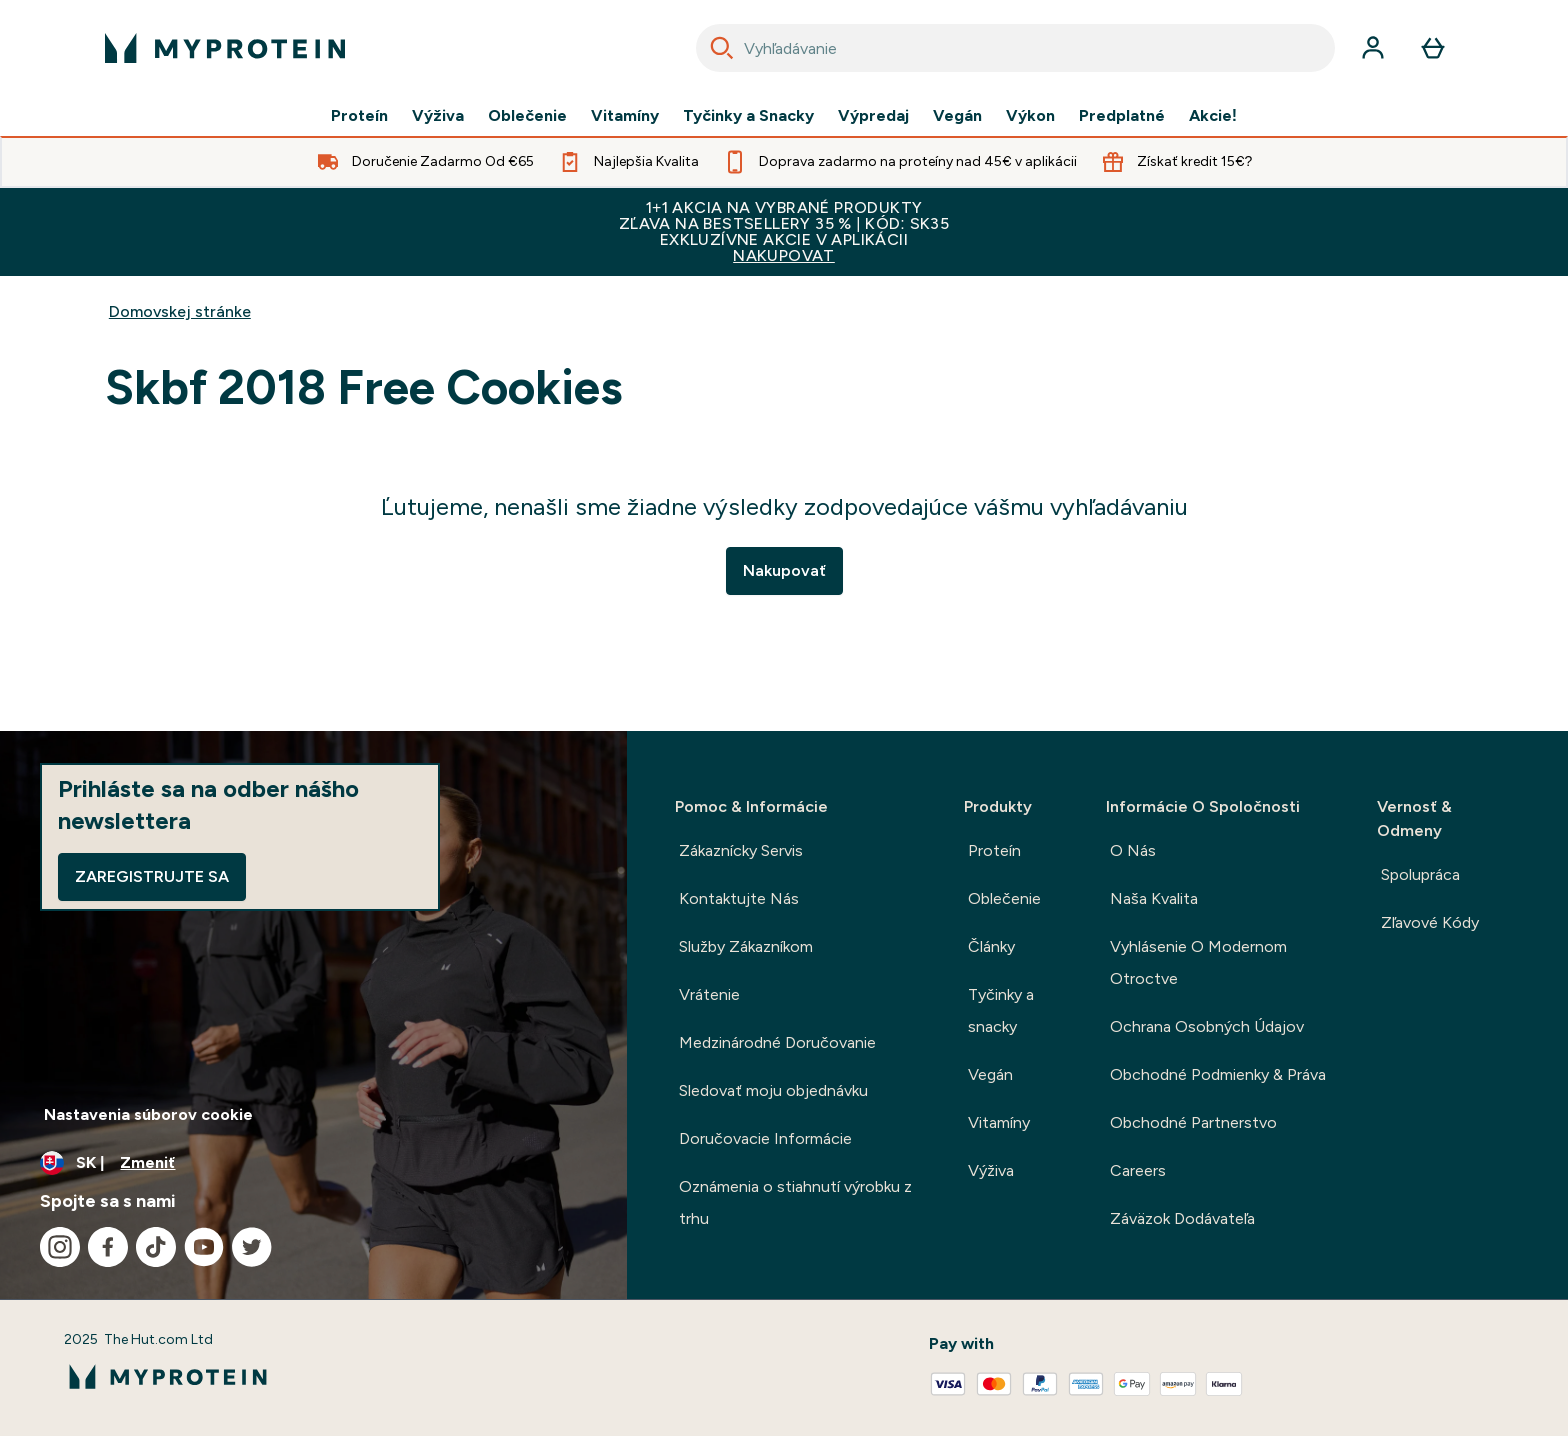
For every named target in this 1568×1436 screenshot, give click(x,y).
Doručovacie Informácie (765, 1138)
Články (991, 946)
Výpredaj (873, 116)
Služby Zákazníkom (746, 946)
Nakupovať (784, 570)
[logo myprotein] (225, 48)
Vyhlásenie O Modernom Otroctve (1198, 962)
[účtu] (1373, 48)
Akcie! (1213, 116)
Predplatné (1122, 116)
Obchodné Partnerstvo (1193, 1122)
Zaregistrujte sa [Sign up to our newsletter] (152, 876)
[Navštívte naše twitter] (252, 1247)
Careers (1138, 1170)
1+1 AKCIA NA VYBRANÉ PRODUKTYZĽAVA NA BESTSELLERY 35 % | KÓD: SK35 (784, 231)
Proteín (359, 116)
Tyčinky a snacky (1001, 1010)
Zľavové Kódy (1430, 922)
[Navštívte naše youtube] (204, 1247)
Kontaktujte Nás (739, 898)
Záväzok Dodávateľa (1182, 1218)
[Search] (722, 48)
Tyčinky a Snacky (748, 116)
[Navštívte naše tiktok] (156, 1247)
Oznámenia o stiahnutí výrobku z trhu (795, 1202)
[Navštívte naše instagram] (60, 1247)
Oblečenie (527, 116)
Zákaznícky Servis (741, 850)
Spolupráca (1420, 874)
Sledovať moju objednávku (773, 1090)
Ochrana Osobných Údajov (1207, 1026)
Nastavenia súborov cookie (148, 1114)
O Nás (1133, 850)
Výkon (1030, 116)
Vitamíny (625, 116)
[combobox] (1015, 48)
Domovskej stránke (180, 311)
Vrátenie (709, 994)
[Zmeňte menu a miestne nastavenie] (313, 1163)
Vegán (957, 116)
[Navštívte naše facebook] (108, 1247)
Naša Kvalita (1154, 898)
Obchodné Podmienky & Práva (1218, 1074)
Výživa (438, 116)
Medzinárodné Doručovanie (777, 1042)
